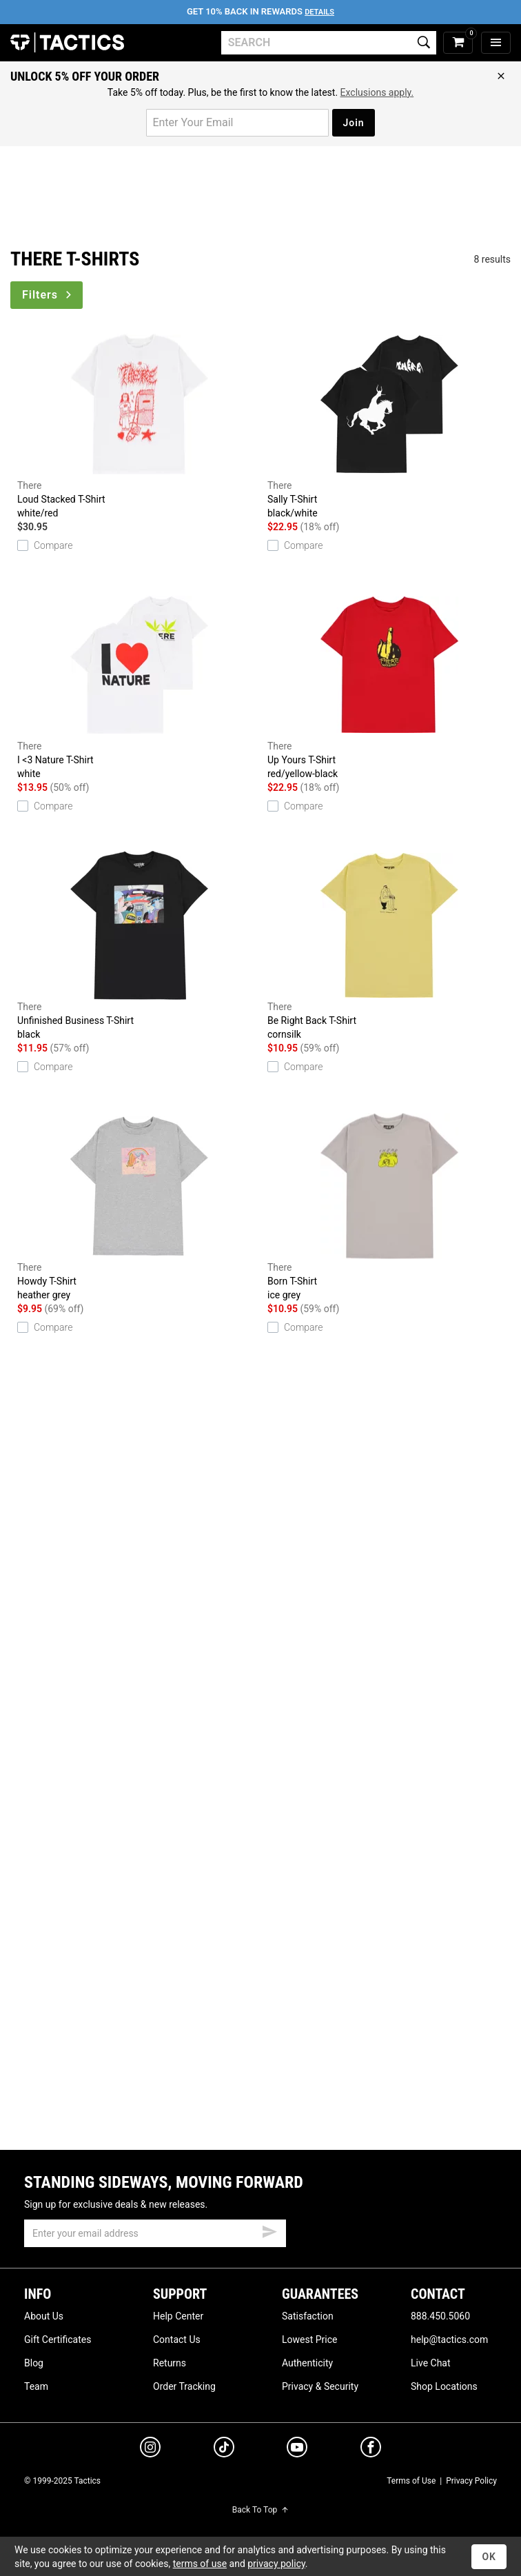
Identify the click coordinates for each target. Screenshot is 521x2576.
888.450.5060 (440, 2316)
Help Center (178, 2316)
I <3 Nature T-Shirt (138, 685)
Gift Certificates (57, 2339)
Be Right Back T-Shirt (389, 946)
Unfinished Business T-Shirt (138, 946)
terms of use (200, 2563)
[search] (328, 42)
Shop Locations (444, 2386)
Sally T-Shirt (389, 425)
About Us (43, 2316)
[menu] (496, 43)
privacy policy (276, 2563)
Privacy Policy (471, 2481)
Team (36, 2386)
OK (489, 2556)
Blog (33, 2362)
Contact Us (177, 2339)
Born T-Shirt (389, 1206)
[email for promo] (237, 123)
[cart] (458, 43)
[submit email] (269, 2230)
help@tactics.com (449, 2339)
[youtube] (297, 2450)
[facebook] (370, 2450)
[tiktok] (224, 2449)
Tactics (67, 42)
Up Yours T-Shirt (389, 685)
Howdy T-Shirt (138, 1206)
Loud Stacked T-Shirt (138, 425)
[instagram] (150, 2449)
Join (353, 122)
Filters (48, 294)
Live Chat (431, 2362)
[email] (155, 2233)
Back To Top (260, 2510)
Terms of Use (411, 2481)
